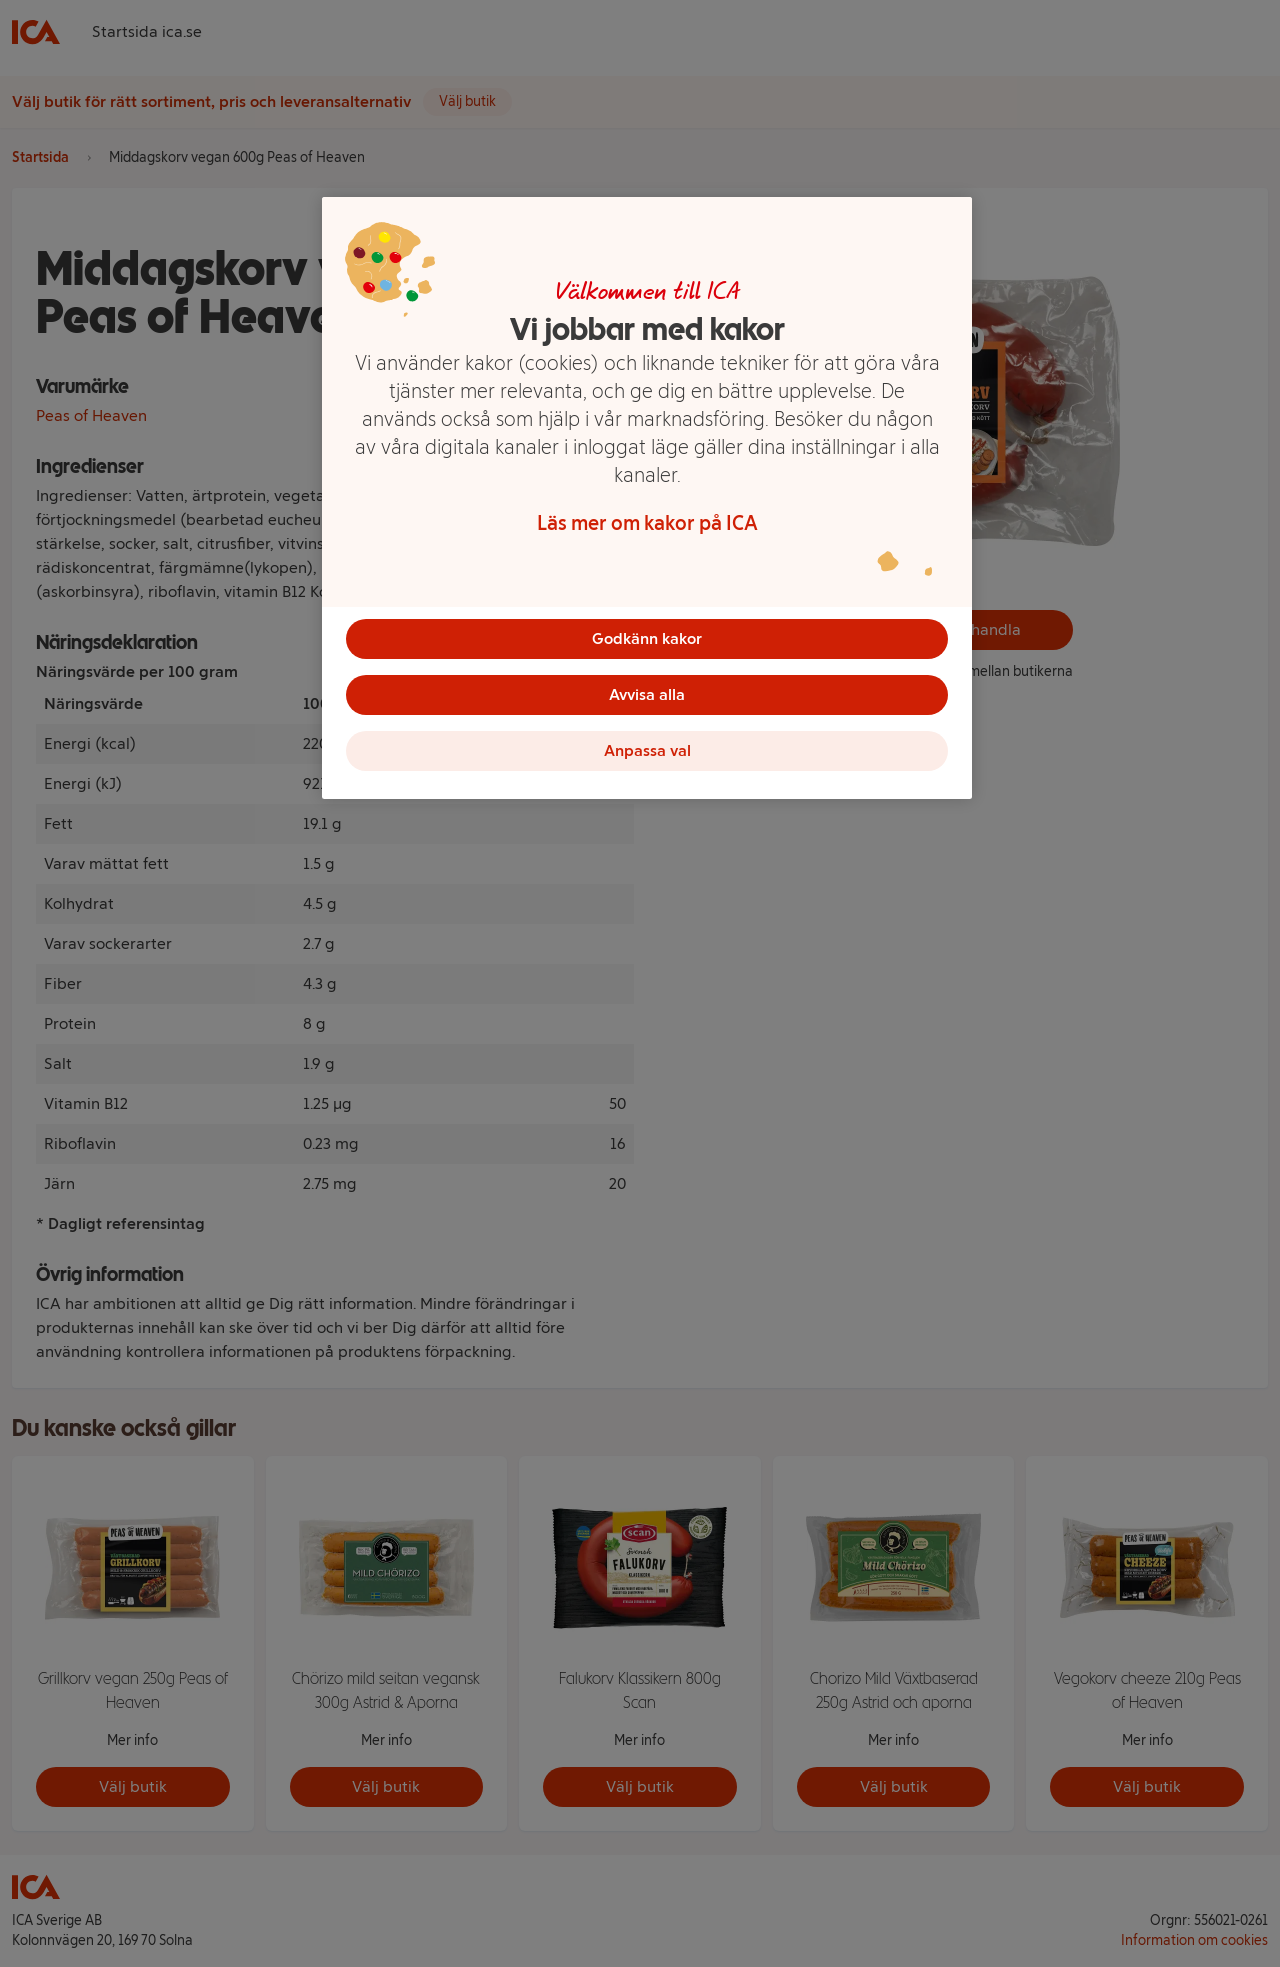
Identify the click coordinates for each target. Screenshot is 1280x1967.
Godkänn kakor (647, 638)
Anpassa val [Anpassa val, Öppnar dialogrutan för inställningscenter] (647, 750)
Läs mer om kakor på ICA (647, 523)
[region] (647, 498)
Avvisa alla (647, 694)
